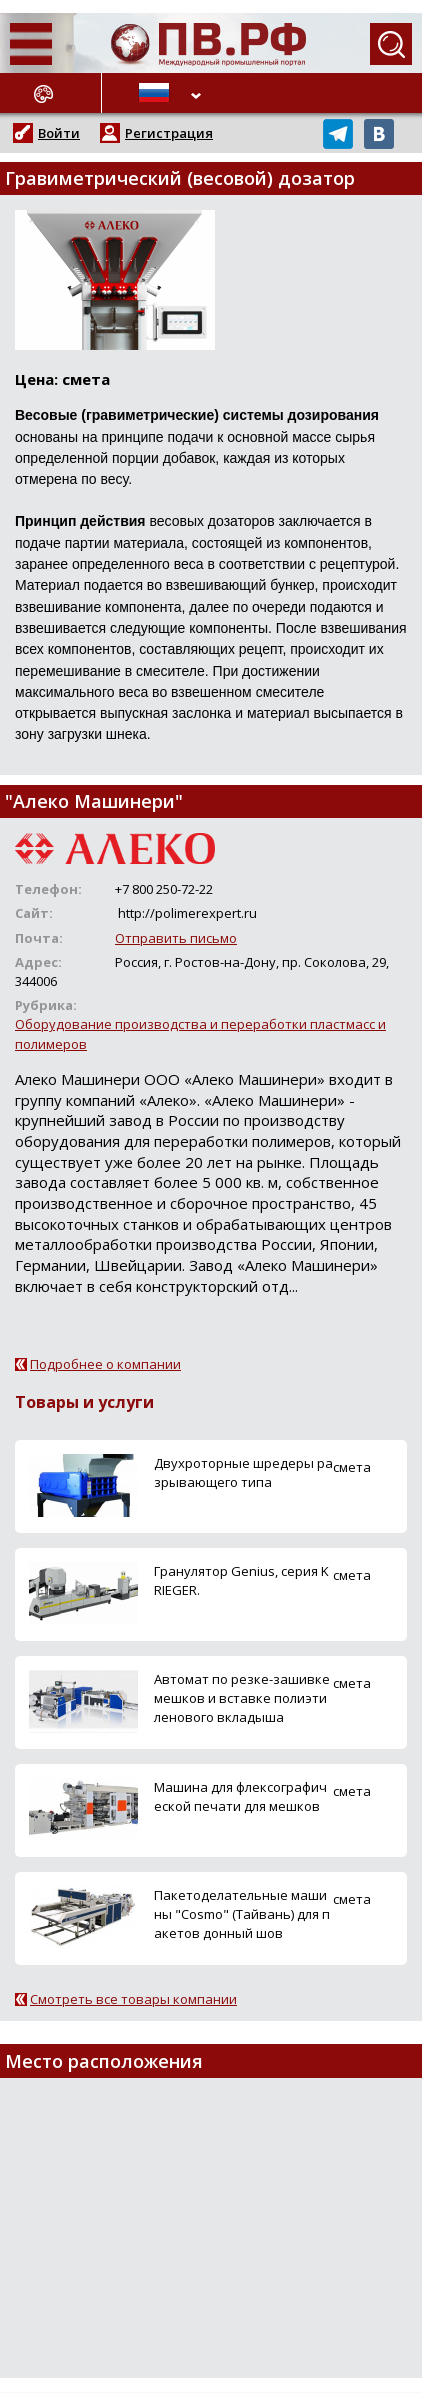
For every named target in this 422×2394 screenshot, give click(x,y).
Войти (59, 133)
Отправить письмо (176, 938)
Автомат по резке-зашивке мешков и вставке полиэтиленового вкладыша (242, 1698)
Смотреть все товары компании (133, 1999)
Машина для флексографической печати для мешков (240, 1796)
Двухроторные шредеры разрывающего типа (243, 1472)
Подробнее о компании (105, 1364)
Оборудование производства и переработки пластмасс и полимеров (200, 1033)
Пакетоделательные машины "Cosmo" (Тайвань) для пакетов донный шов (242, 1914)
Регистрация (169, 133)
